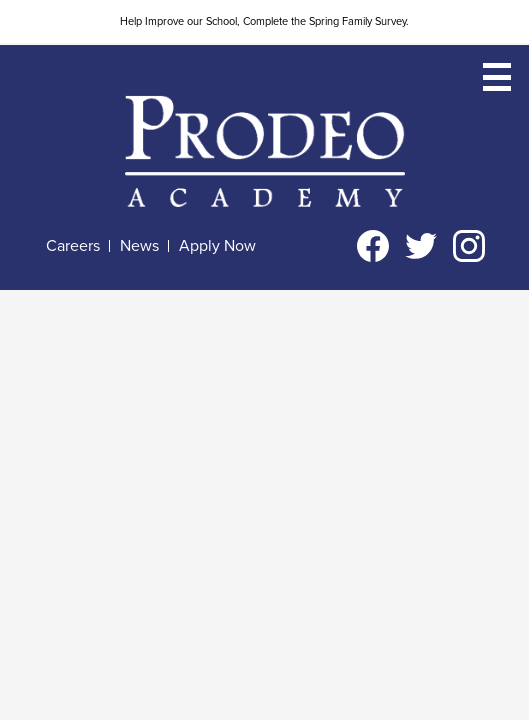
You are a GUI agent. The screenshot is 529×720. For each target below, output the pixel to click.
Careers (73, 246)
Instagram (469, 250)
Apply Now (217, 246)
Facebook (373, 250)
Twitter (421, 250)
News (139, 246)
